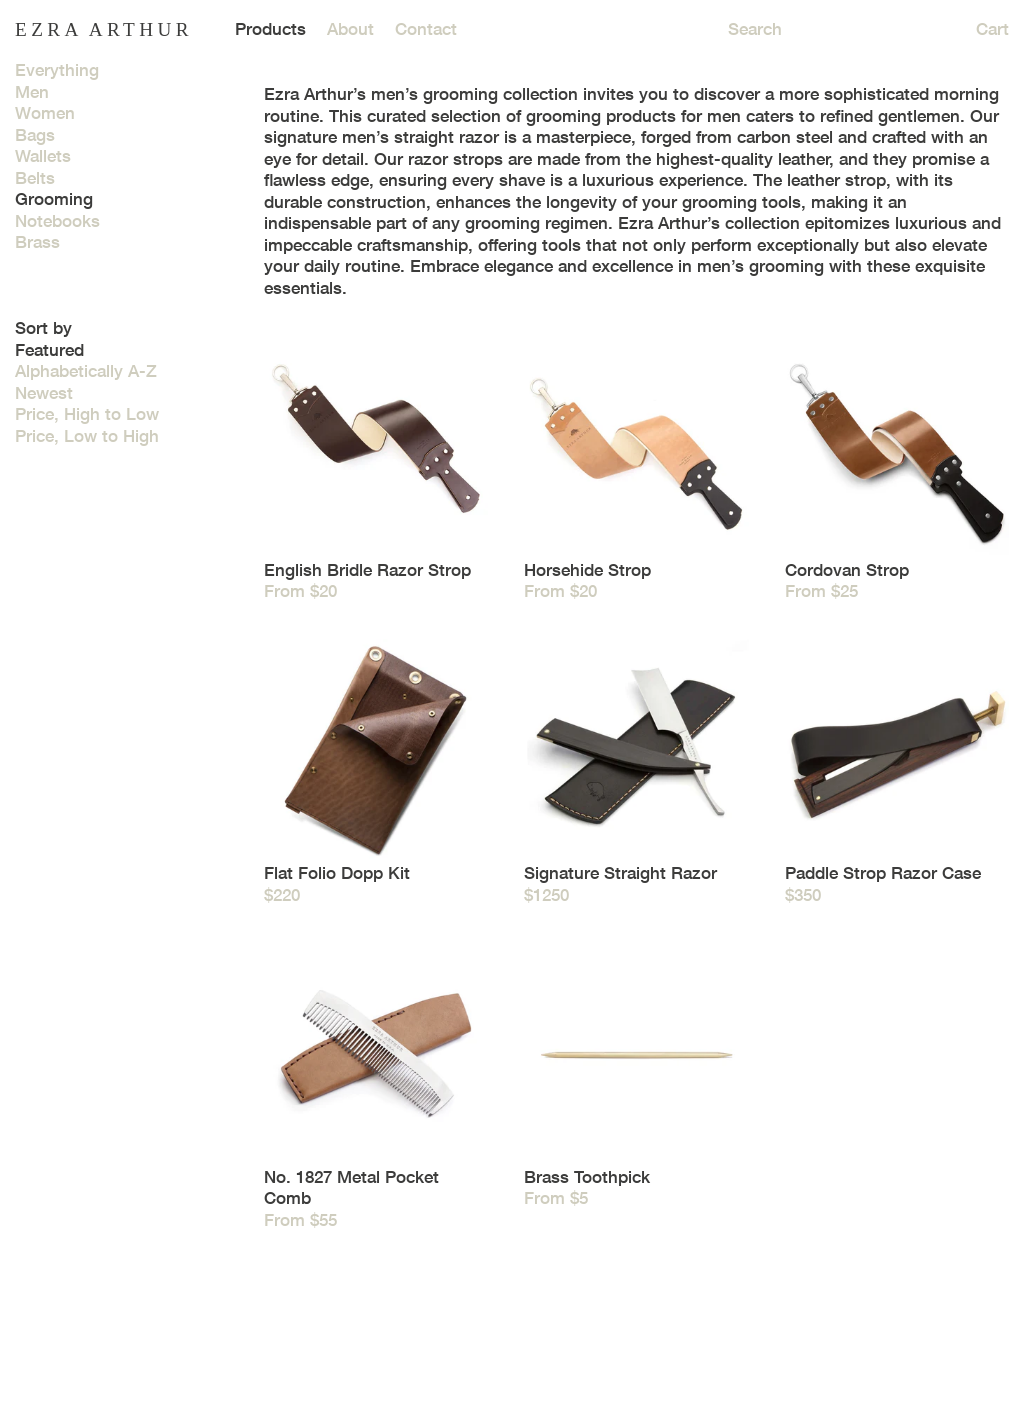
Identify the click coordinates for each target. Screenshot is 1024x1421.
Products (270, 29)
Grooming (54, 199)
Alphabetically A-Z (86, 371)
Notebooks (57, 221)
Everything (57, 70)
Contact (426, 29)
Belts (35, 178)
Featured (49, 350)
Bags (35, 135)
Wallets (43, 156)
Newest (44, 393)
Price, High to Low (87, 414)
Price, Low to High (87, 436)
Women (45, 113)
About (350, 29)
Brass (37, 242)
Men (32, 92)
